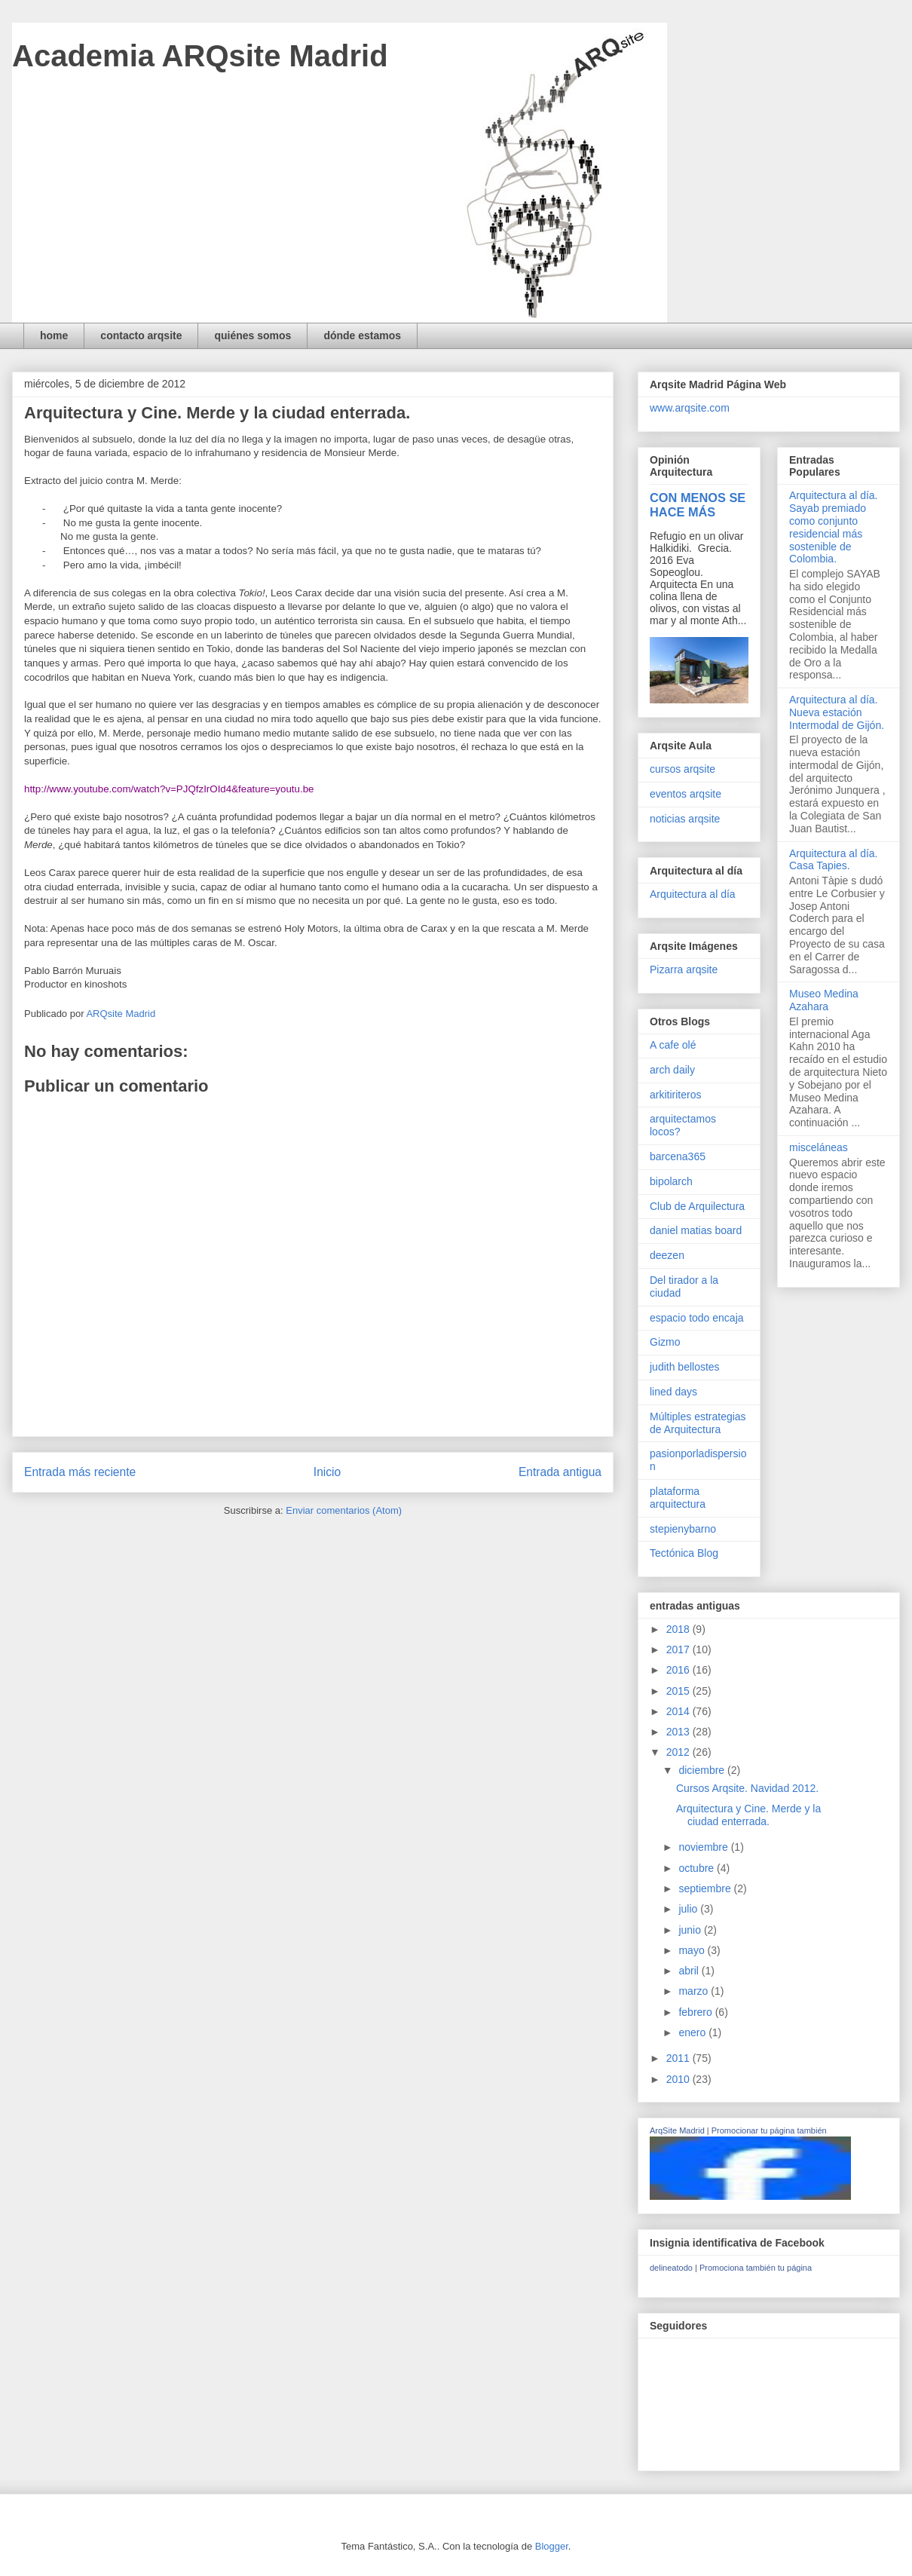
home (54, 335)
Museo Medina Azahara (823, 1000)
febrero (696, 2012)
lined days (673, 1392)
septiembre (705, 1888)
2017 (679, 1649)
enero (693, 2032)
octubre (697, 1868)
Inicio (327, 1472)
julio (689, 1909)
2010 (679, 2079)
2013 (679, 1732)
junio (690, 1930)
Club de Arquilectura (697, 1206)
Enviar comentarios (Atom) (344, 1510)
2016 (679, 1670)
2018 (679, 1629)
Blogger (551, 2546)
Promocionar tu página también (769, 2130)
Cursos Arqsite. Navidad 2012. (747, 1788)
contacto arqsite (141, 335)
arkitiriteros (675, 1095)
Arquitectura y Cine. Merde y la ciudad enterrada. (748, 1815)
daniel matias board (696, 1230)
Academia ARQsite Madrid (200, 55)
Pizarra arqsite (684, 969)
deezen (667, 1255)
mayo (692, 1950)
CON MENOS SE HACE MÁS (697, 505)
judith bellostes (685, 1367)
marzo (694, 1991)
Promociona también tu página (755, 2267)
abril (689, 1971)
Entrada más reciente (80, 1472)
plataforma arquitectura (677, 1497)
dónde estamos (362, 335)
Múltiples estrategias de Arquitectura (698, 1423)
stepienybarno (683, 1529)
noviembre (704, 1847)
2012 (679, 1752)
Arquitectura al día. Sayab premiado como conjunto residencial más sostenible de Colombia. (833, 527)
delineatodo (671, 2267)
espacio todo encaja (697, 1318)
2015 (679, 1691)
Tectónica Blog (684, 1553)
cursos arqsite (682, 769)
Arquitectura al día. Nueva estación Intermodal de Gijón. (836, 712)
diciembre (702, 1770)
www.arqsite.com (690, 408)
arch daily (672, 1070)
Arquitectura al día (693, 894)
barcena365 (677, 1156)
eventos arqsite (685, 794)
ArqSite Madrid (677, 2130)
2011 (679, 2058)
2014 (679, 1711)
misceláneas (818, 1147)
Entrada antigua (560, 1472)
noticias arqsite (685, 819)
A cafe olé (673, 1045)
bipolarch (671, 1181)
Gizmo (665, 1342)
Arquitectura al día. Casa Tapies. (833, 859)
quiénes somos (252, 335)
